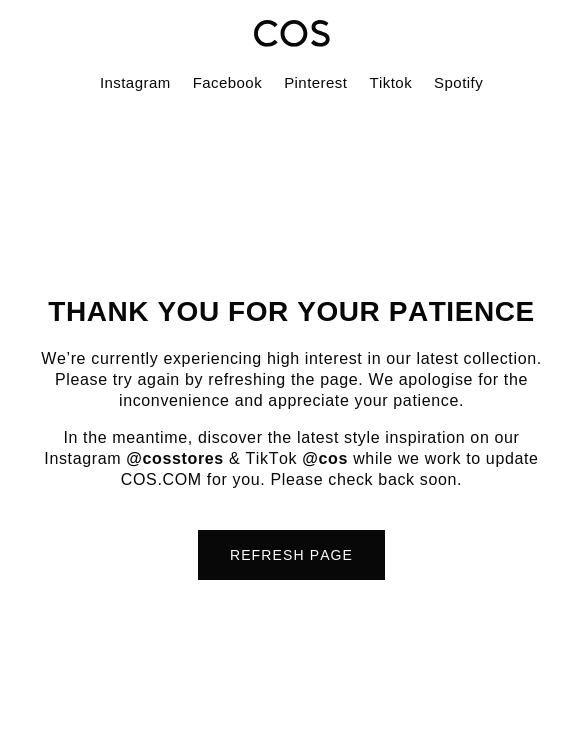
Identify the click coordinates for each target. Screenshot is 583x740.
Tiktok (390, 82)
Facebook (227, 82)
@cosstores (175, 458)
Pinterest (315, 82)
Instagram (135, 82)
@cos (325, 458)
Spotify (458, 82)
